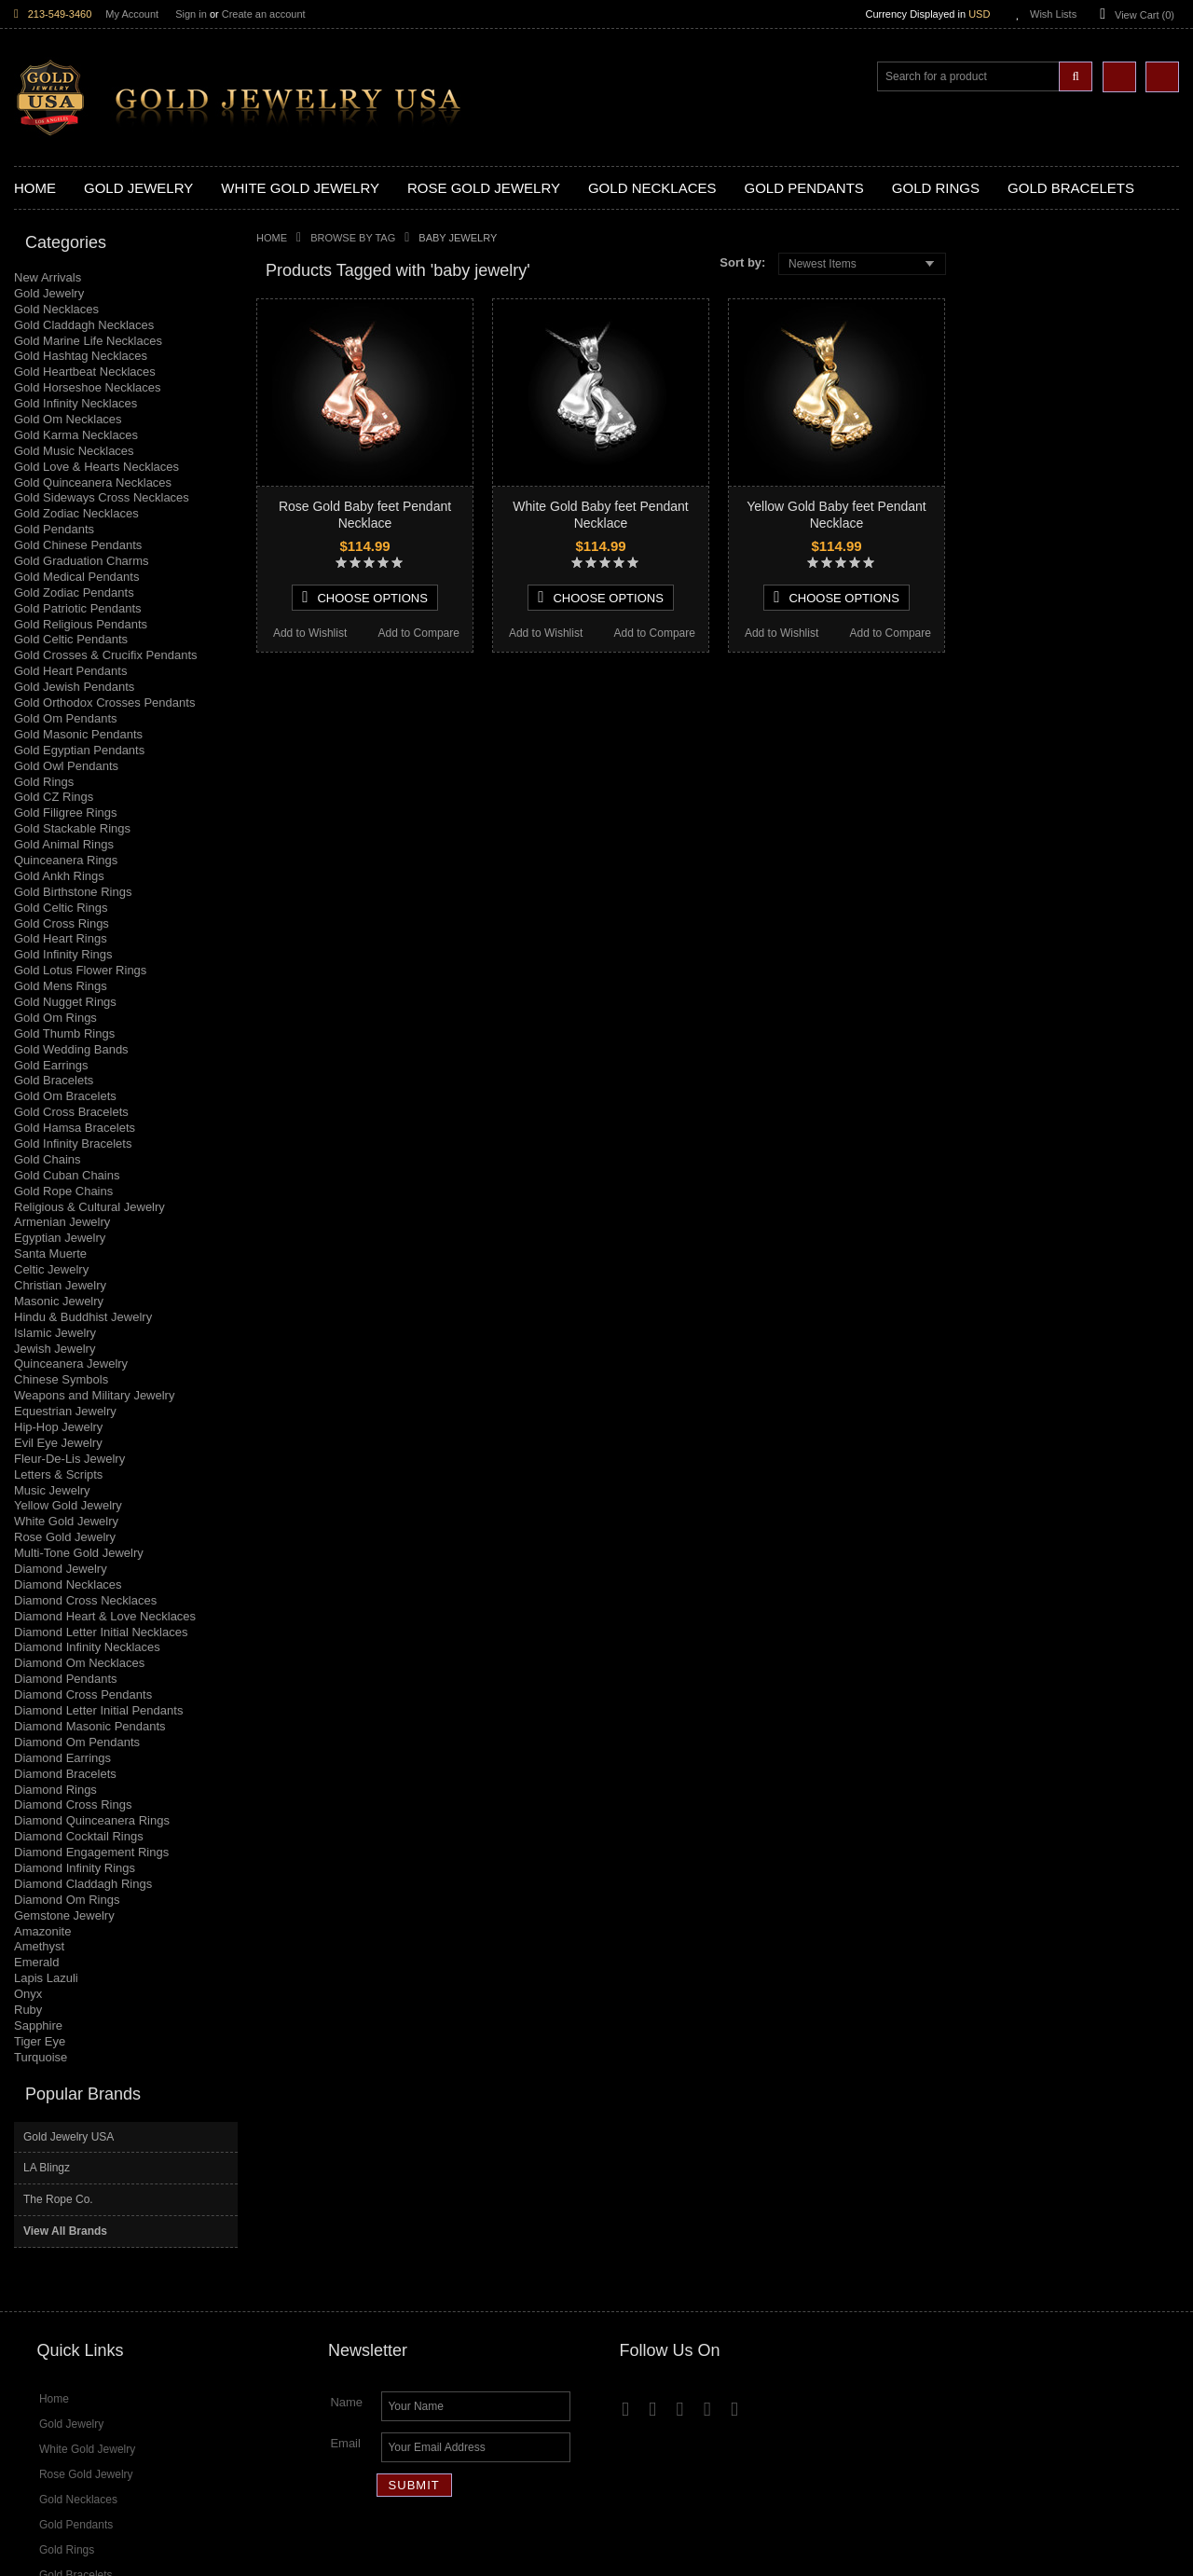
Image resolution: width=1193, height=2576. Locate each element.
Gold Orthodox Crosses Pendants (104, 702)
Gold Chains (47, 1159)
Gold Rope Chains (63, 1191)
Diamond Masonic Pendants (90, 1726)
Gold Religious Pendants (80, 624)
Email (345, 2261)
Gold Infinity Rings (63, 954)
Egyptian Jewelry (59, 1238)
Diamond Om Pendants (77, 1742)
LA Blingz (997, 317)
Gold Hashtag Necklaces (80, 356)
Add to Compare (418, 633)
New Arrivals (47, 277)
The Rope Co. (1009, 348)
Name (346, 2220)
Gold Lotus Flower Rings (80, 970)
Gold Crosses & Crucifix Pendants (106, 655)
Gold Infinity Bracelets (72, 1143)
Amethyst (39, 1946)
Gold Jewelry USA (1019, 285)
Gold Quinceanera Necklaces (92, 482)
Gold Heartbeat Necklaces (85, 372)
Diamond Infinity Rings (74, 1868)
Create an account (264, 14)
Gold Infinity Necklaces (75, 403)
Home (271, 237)
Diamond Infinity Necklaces (87, 1647)
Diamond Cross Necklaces (85, 1600)
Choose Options (365, 597)
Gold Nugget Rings (65, 1002)
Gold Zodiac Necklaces (76, 513)
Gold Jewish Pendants (74, 687)
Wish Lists (1053, 14)
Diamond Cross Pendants (83, 1694)
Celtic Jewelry (51, 1269)
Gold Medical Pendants (76, 577)
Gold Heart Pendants (70, 671)
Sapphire (38, 2025)
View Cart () (1144, 15)
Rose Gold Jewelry (65, 1537)
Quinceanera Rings (65, 860)
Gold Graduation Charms (81, 561)
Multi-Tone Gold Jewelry (79, 1553)
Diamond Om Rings (66, 1900)
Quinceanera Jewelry (71, 1364)
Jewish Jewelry (54, 1349)
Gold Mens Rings (60, 986)
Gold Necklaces (56, 309)
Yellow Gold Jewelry (68, 1505)
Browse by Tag (352, 237)
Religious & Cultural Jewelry (89, 1207)
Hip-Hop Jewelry (58, 1427)
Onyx (28, 1994)
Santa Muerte (50, 1253)
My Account (131, 14)
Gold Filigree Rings (65, 813)
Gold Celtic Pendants (71, 639)
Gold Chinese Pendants (78, 545)
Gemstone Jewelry (64, 1915)
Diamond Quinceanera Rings (92, 1820)
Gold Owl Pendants (66, 766)
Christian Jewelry (60, 1285)
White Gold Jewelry (66, 1521)
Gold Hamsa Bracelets (74, 1128)
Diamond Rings (55, 1790)
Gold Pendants (54, 529)
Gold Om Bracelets (65, 1096)
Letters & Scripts (58, 1474)
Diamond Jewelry (60, 1569)
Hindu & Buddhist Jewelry (83, 1317)
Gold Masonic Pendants (78, 734)
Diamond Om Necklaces (79, 1663)
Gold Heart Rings (60, 938)
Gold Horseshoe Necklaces (87, 387)
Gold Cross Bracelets (71, 1112)
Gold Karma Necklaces (76, 435)
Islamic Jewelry (55, 1333)
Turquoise (40, 2057)
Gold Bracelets (53, 1080)
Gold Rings (44, 782)
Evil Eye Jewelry (58, 1443)
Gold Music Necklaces (74, 451)
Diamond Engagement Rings (91, 1852)
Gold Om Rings (55, 1018)
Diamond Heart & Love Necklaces (105, 1616)
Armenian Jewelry (62, 1222)
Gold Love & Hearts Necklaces (96, 467)
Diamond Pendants (65, 1679)
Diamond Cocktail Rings (79, 1836)
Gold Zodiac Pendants (74, 592)
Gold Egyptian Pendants (79, 750)
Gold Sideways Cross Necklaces (101, 497)
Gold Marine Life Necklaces (88, 341)
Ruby (28, 2010)
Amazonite (42, 1931)
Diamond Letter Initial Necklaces (100, 1632)
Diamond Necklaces (68, 1584)
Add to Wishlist (310, 633)
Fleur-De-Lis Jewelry (69, 1459)
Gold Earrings (51, 1065)
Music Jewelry (52, 1490)
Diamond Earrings (62, 1758)
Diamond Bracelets (65, 1774)
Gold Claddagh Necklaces (84, 325)
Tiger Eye (39, 2041)
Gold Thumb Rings (64, 1033)
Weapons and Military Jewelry (94, 1395)
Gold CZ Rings (53, 797)
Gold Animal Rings (64, 844)
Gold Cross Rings (61, 923)
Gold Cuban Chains (66, 1175)
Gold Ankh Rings (59, 876)
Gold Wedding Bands (71, 1049)
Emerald (36, 1962)
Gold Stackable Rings (72, 828)
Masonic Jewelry (58, 1301)
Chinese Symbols (61, 1379)
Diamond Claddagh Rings (83, 1884)
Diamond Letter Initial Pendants (98, 1710)
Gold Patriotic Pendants (78, 608)
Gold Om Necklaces (68, 419)
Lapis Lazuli (46, 1978)
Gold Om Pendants (65, 718)
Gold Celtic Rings (60, 908)
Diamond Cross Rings (72, 1804)
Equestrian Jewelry (65, 1411)
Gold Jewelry (49, 293)
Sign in (191, 14)
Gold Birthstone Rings (72, 892)
